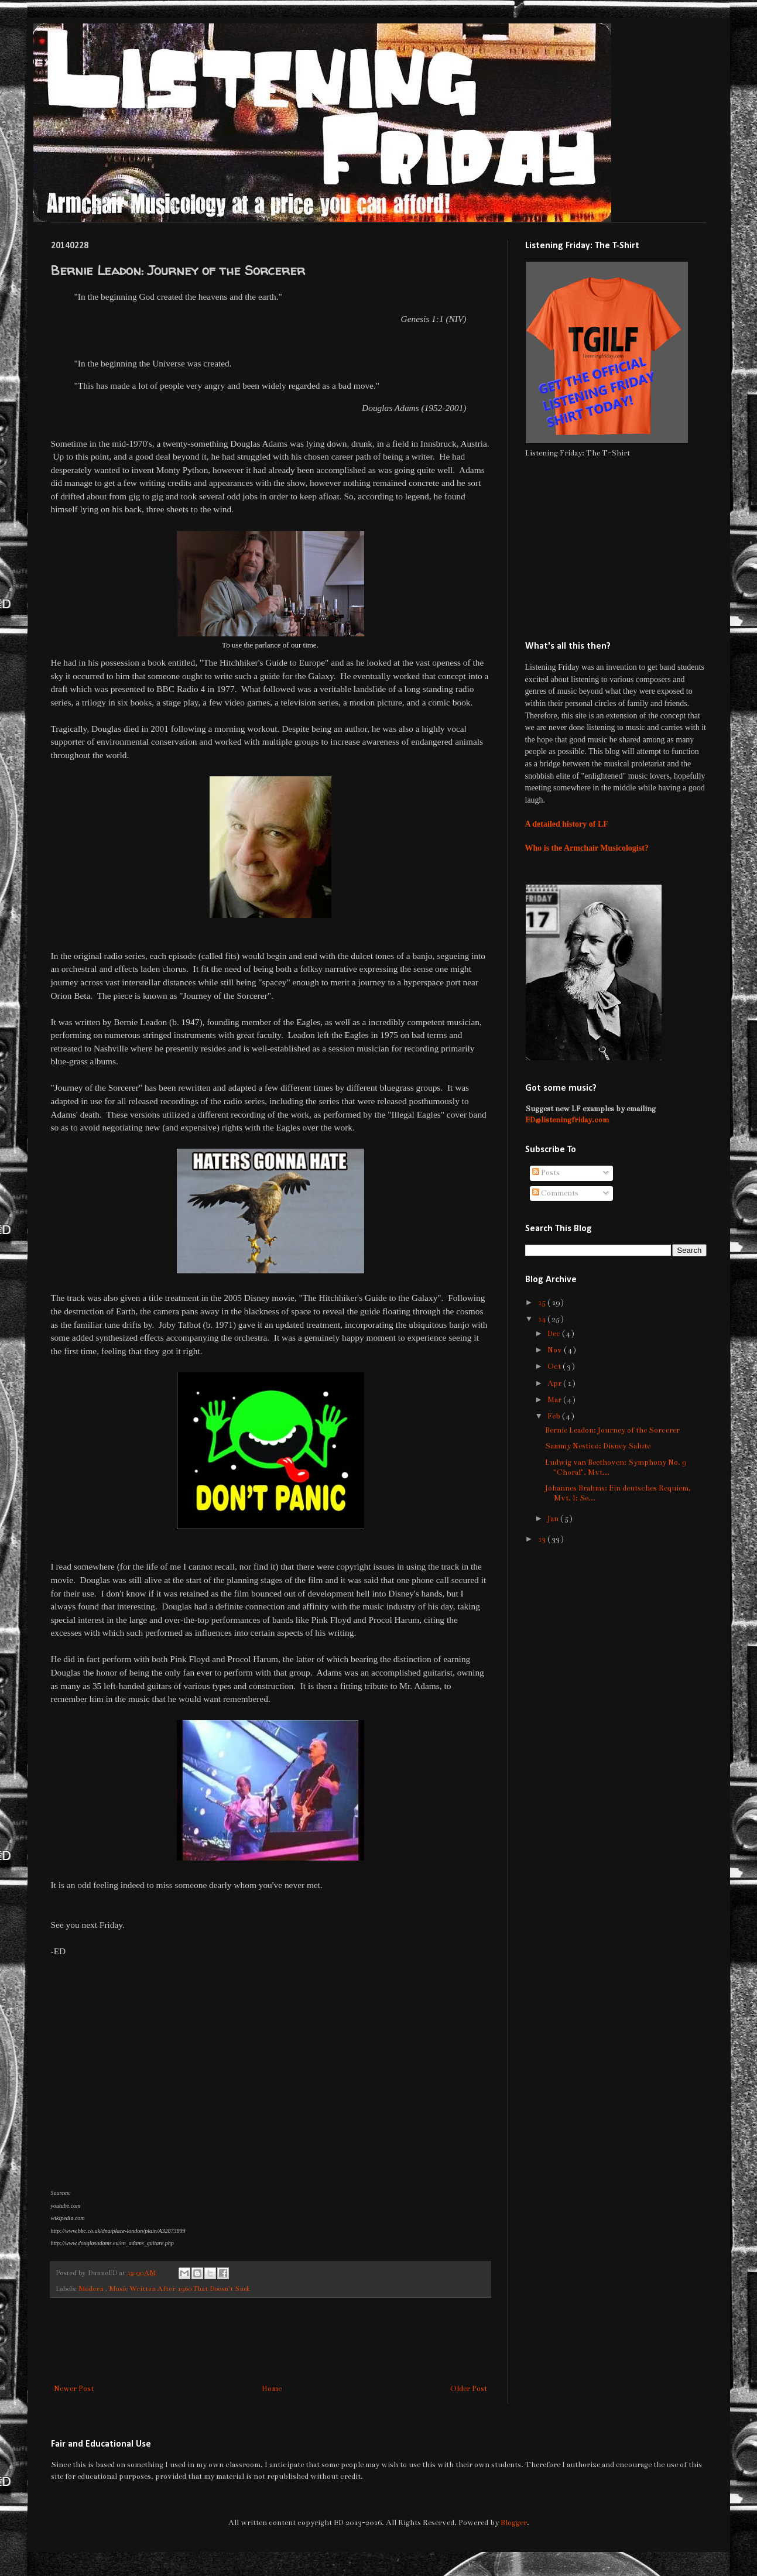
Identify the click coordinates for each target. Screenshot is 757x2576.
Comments (555, 1193)
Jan (553, 1518)
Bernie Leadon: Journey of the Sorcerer (612, 1430)
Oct (555, 1366)
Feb (554, 1416)
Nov (555, 1350)
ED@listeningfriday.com (567, 1120)
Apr (555, 1383)
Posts (546, 1172)
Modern (91, 2288)
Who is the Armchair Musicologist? (587, 848)
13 (542, 1539)
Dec (554, 1333)
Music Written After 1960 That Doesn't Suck (179, 2288)
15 (542, 1302)
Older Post (468, 2388)
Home (272, 2388)
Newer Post (74, 2388)
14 (542, 1319)
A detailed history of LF (566, 824)
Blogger (514, 2522)
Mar (555, 1400)
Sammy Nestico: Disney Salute (597, 1446)
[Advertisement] (270, 2340)
